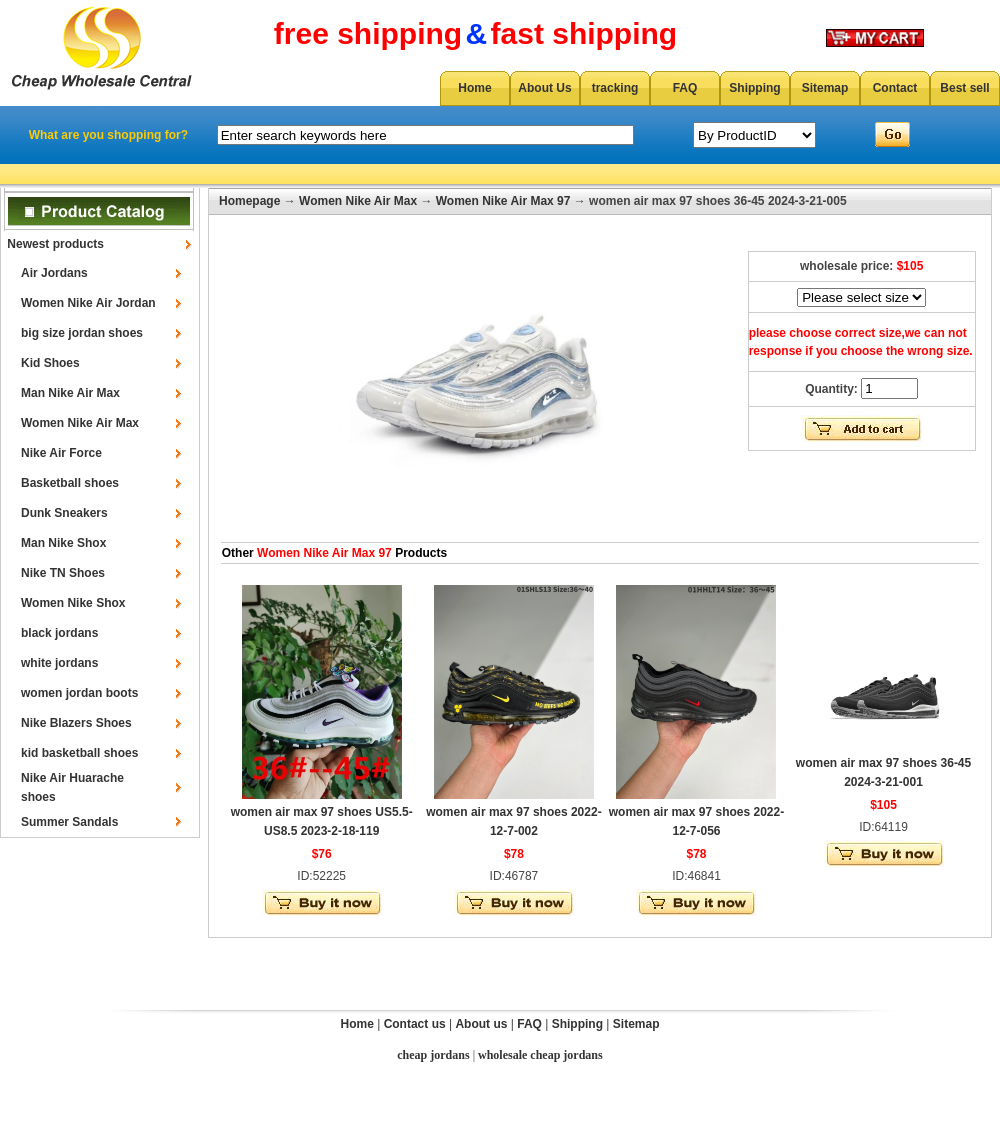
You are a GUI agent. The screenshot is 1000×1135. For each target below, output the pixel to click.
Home (474, 88)
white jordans (59, 663)
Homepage (249, 201)
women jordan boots (79, 693)
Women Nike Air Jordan (88, 303)
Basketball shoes (70, 483)
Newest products (55, 244)
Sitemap (825, 88)
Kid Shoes (50, 363)
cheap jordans (433, 1055)
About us (481, 1024)
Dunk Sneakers (64, 513)
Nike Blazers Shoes (76, 723)
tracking (615, 88)
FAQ (685, 88)
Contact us (415, 1024)
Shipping (754, 88)
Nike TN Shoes (63, 573)
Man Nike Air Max (70, 393)
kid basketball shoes (79, 753)
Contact (895, 88)
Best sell (964, 88)
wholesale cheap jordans (540, 1055)
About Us (544, 88)
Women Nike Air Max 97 (503, 201)
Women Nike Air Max (80, 423)
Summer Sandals (69, 822)
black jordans (59, 633)
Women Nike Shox (73, 603)
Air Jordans (54, 273)
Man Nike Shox (63, 543)
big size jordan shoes (82, 333)
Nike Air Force (61, 453)
